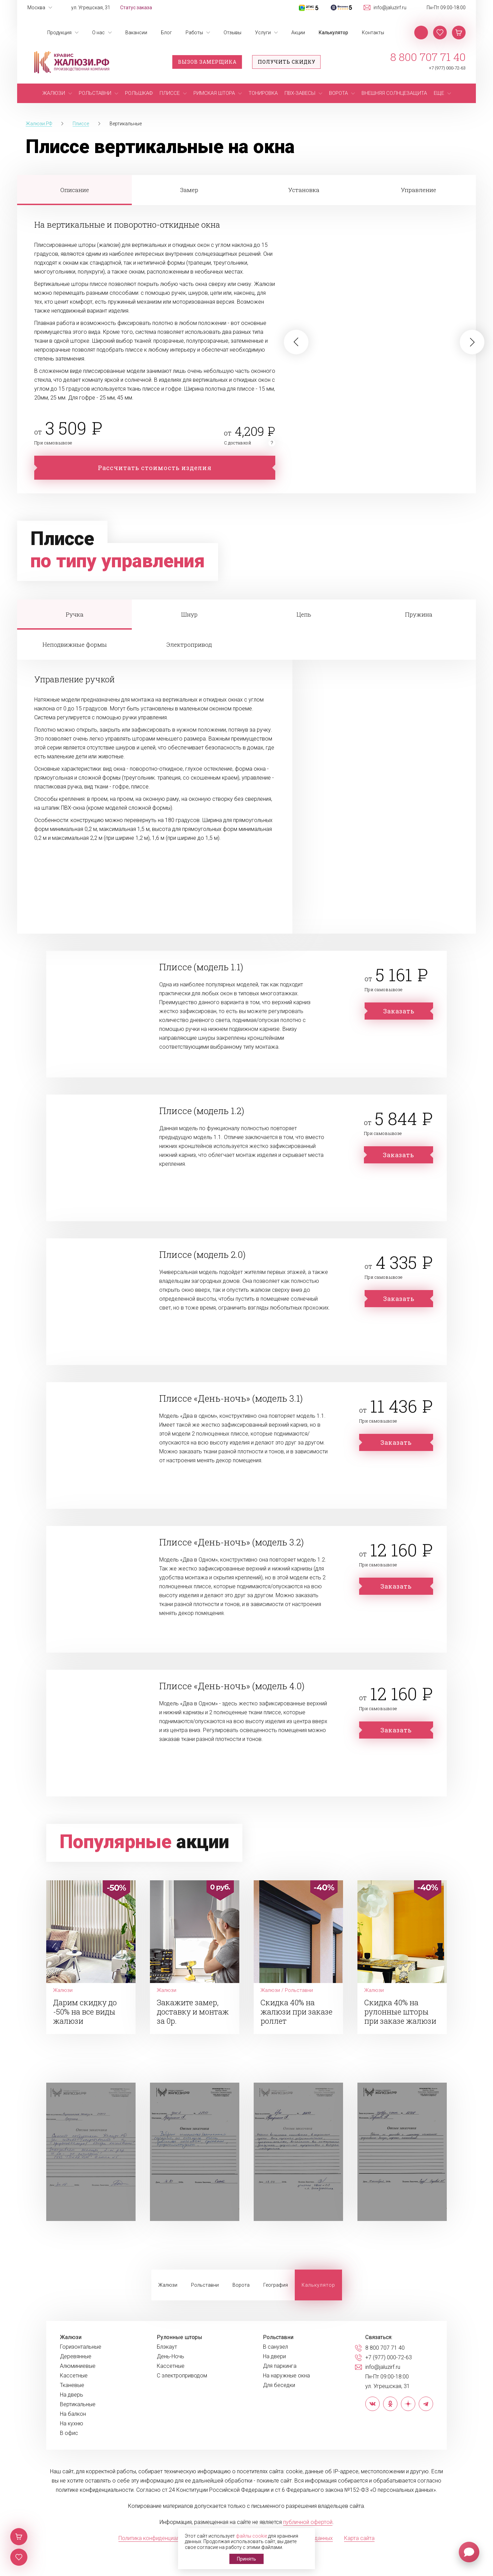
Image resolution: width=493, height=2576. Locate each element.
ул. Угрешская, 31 (90, 7)
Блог (166, 32)
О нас (98, 32)
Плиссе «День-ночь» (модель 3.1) (231, 1398)
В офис (69, 2433)
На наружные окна (286, 2375)
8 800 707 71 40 (428, 56)
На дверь (71, 2395)
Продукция (59, 32)
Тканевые (72, 2385)
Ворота (241, 2285)
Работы (194, 32)
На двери (274, 2356)
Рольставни (205, 2285)
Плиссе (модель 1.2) (201, 1110)
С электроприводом (182, 2375)
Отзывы (232, 32)
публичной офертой (307, 2522)
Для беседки (279, 2385)
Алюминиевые (78, 2366)
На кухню (71, 2423)
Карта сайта (359, 2538)
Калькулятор (333, 32)
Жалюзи (167, 2285)
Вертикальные (78, 2404)
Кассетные (74, 2375)
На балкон (73, 2414)
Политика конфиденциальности (157, 2538)
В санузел (275, 2347)
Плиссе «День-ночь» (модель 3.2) (231, 1542)
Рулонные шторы (179, 2337)
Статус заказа (136, 7)
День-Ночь (170, 2356)
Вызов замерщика (207, 62)
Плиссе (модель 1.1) (201, 967)
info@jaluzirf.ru (390, 7)
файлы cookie (251, 2536)
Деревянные (75, 2356)
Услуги (263, 32)
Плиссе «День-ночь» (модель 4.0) (231, 1686)
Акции (298, 32)
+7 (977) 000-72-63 (447, 68)
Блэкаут (167, 2347)
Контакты (373, 32)
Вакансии (136, 32)
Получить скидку (286, 62)
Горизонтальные (80, 2347)
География (275, 2285)
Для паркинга (279, 2366)
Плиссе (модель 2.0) (202, 1254)
